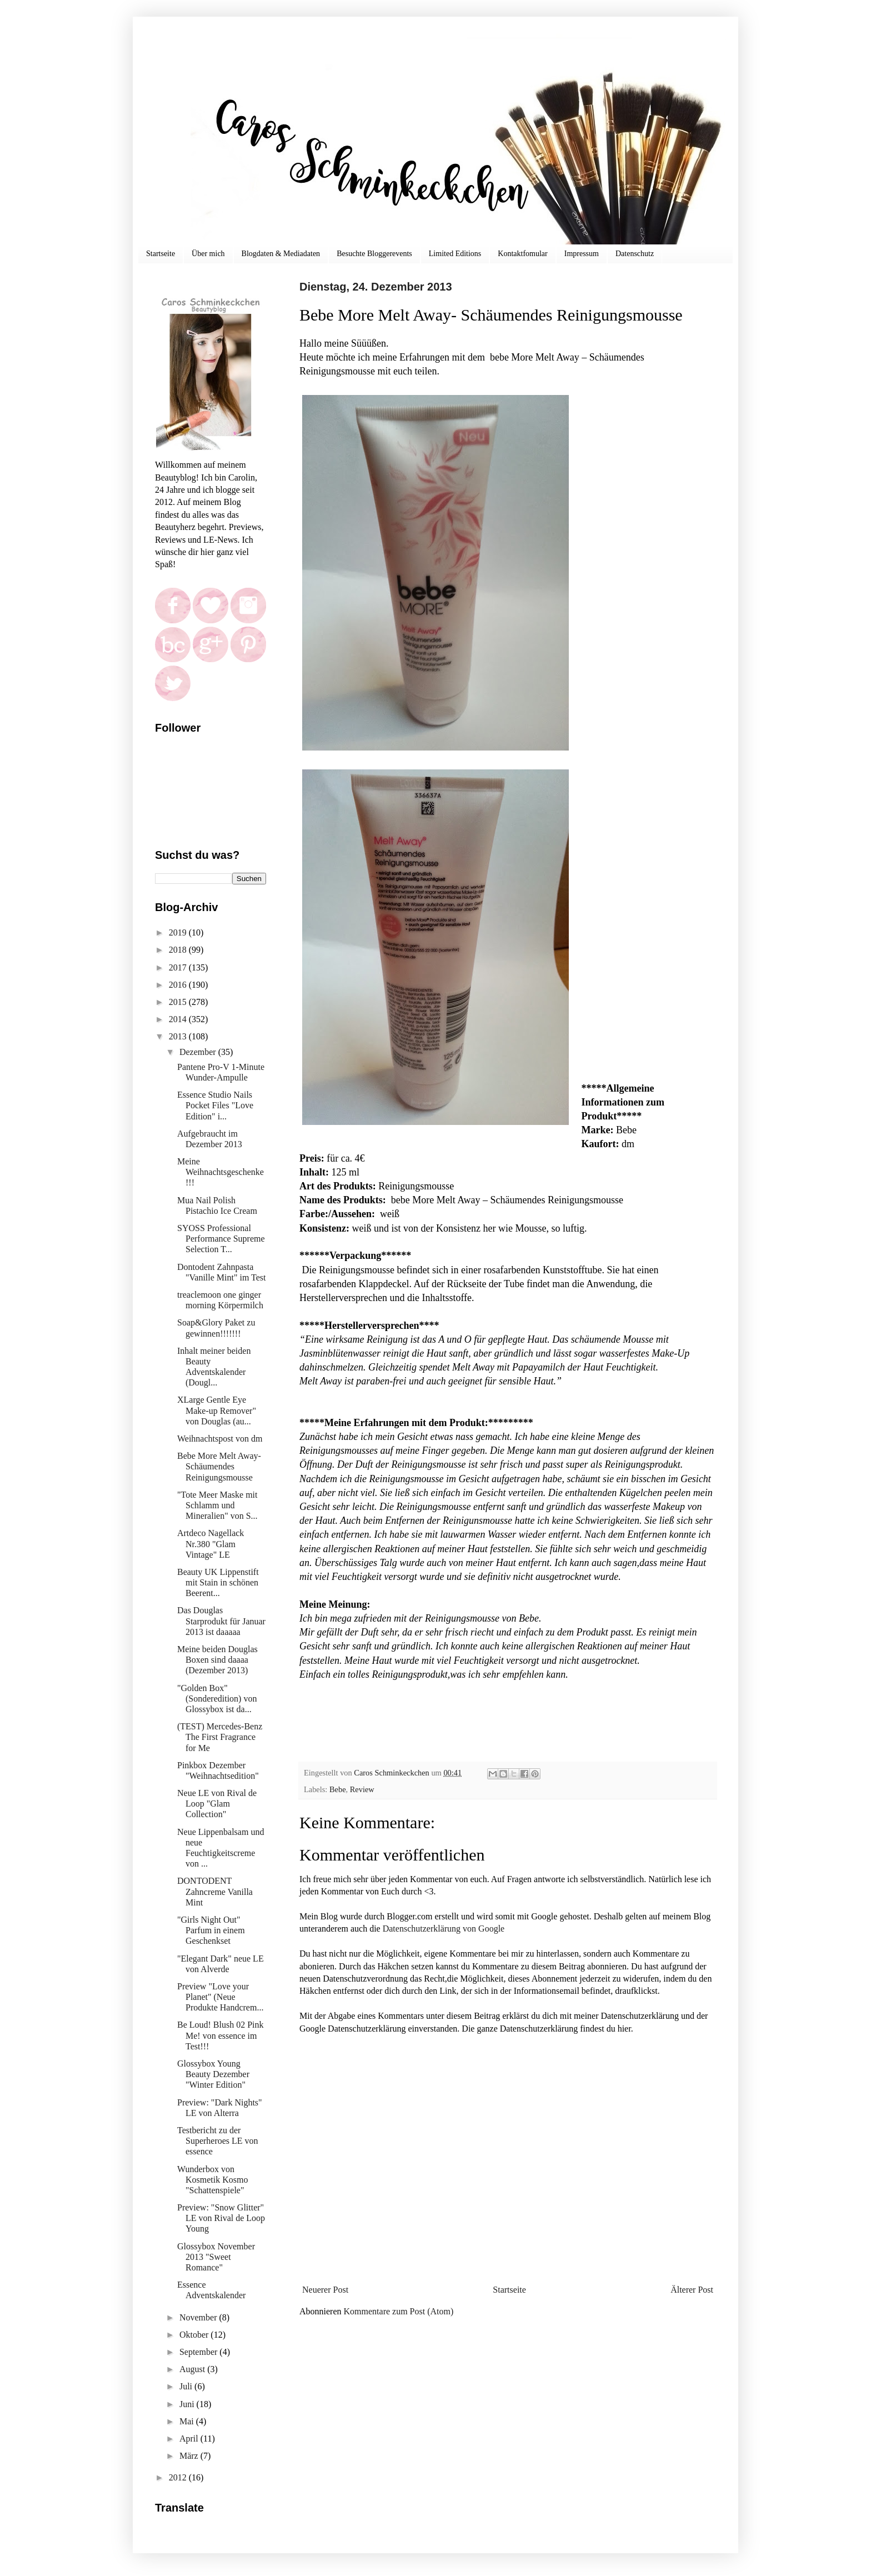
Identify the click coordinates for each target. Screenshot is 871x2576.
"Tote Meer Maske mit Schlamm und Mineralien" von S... (217, 1505)
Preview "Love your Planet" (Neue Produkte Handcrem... (220, 1997)
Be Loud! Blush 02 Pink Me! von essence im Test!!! (220, 2035)
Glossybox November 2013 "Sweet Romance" (216, 2257)
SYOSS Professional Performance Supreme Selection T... (221, 1238)
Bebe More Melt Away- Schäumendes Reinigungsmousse (219, 1466)
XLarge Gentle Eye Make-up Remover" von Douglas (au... (216, 1410)
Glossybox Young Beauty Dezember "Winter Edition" (213, 2074)
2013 (179, 1036)
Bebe (337, 1789)
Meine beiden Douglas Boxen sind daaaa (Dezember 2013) (217, 1659)
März (190, 2455)
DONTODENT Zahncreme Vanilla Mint (215, 1891)
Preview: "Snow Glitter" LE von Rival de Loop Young (221, 2218)
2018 (179, 949)
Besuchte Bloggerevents (374, 253)
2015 (179, 1002)
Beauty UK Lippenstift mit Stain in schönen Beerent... (218, 1582)
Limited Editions (455, 253)
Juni (188, 2404)
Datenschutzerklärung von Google (443, 1928)
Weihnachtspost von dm (219, 1438)
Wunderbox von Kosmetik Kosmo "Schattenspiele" (212, 2179)
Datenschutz (634, 253)
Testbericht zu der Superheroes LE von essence (217, 2140)
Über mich (208, 253)
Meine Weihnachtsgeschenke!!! (220, 1172)
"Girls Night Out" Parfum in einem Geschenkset (211, 1930)
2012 (179, 2477)
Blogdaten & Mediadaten (281, 253)
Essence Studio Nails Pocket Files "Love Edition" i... (215, 1105)
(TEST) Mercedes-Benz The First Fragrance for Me (219, 1737)
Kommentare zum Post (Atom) (399, 2311)
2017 (179, 967)
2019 (179, 932)
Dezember (198, 1052)
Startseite (160, 253)
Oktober (195, 2334)
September (199, 2352)
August (193, 2369)
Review (362, 1789)
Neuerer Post (325, 2289)
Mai (187, 2421)
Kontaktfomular (522, 253)
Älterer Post (691, 2289)
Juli (186, 2386)
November (199, 2317)
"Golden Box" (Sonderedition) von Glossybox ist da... (217, 1698)
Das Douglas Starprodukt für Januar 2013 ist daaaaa (221, 1620)
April (190, 2438)
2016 (179, 984)
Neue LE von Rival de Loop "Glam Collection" (217, 1803)
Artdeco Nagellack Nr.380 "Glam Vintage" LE (210, 1543)
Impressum (581, 253)
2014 (179, 1019)
